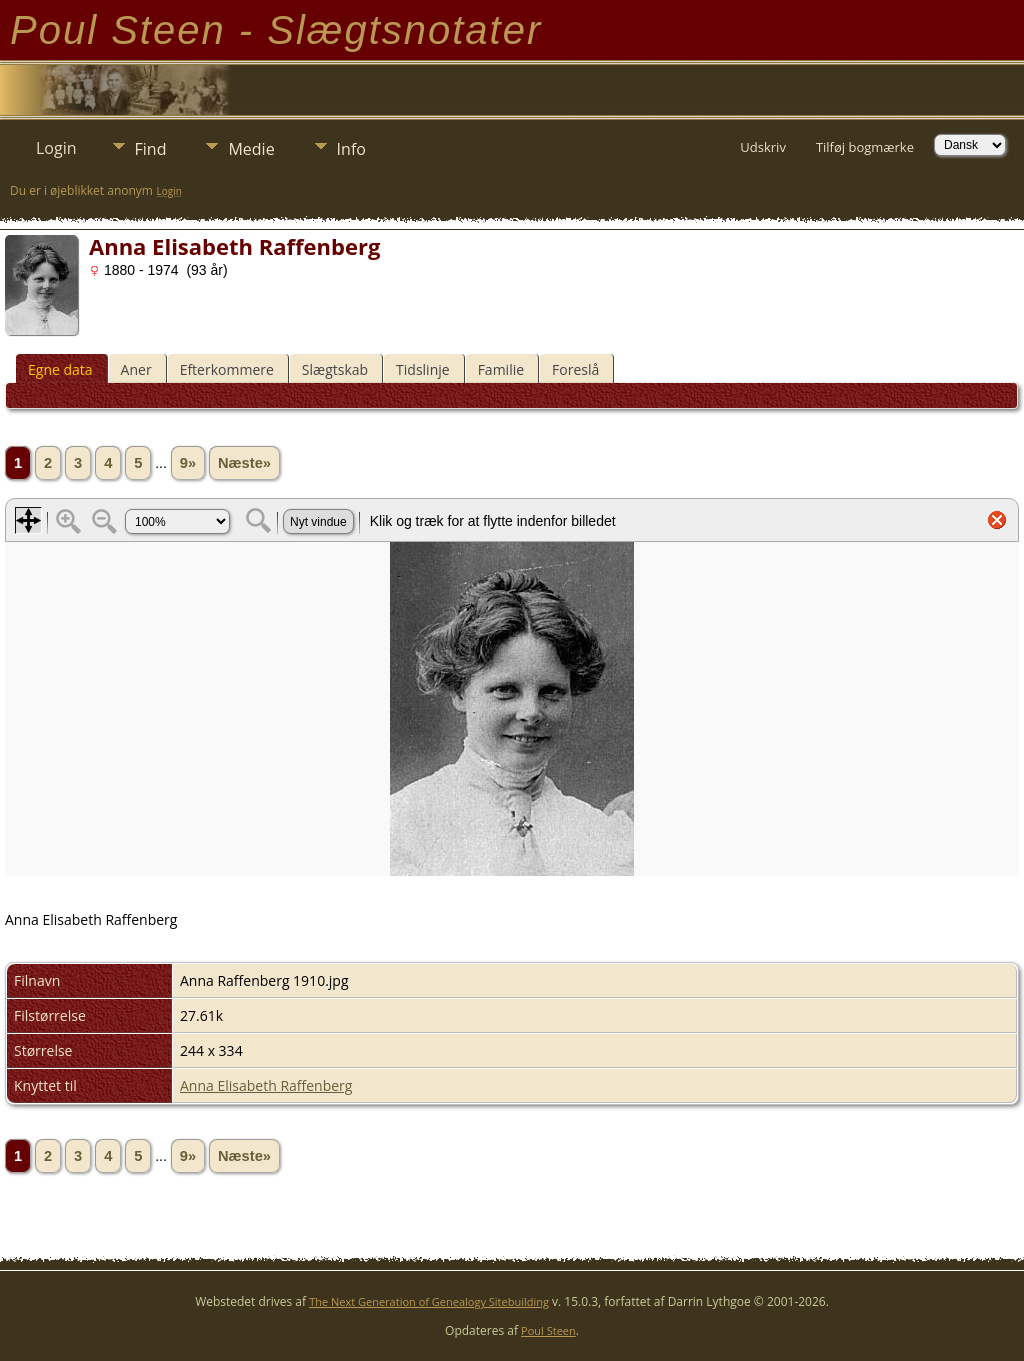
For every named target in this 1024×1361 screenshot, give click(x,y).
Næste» (244, 463)
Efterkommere (227, 369)
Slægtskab (335, 369)
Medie (251, 149)
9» (188, 463)
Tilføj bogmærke (865, 147)
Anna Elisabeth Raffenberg (266, 1085)
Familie (501, 369)
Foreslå (575, 369)
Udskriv (763, 147)
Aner (136, 369)
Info (351, 149)
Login (56, 148)
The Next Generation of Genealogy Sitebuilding (429, 1301)
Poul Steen (548, 1330)
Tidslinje (423, 369)
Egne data (60, 369)
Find (151, 149)
